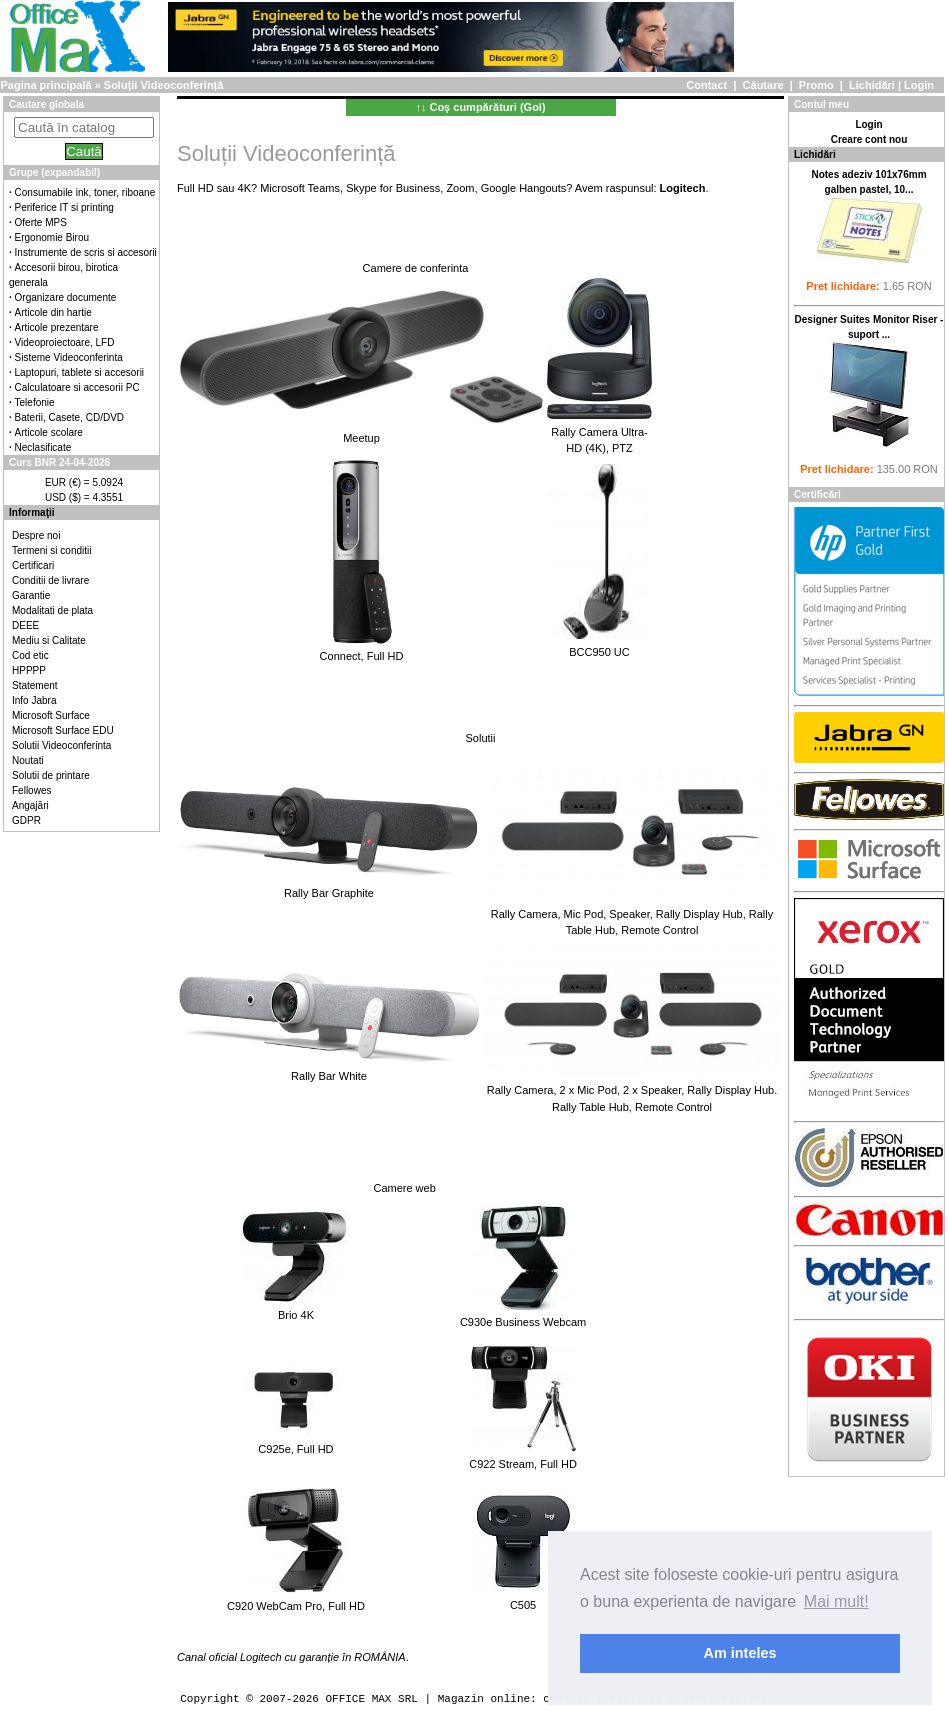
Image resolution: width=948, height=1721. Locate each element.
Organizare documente (66, 297)
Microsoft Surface (51, 715)
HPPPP (29, 670)
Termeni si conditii (51, 550)
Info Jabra (34, 700)
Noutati (28, 760)
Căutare (763, 85)
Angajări (30, 805)
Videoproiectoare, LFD (65, 342)
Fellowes (31, 790)
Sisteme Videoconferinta (69, 357)
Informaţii (32, 512)
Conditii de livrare (50, 580)
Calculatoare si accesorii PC (77, 387)
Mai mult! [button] (836, 1601)
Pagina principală (45, 85)
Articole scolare (49, 432)
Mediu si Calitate (49, 640)
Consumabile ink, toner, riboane (85, 192)
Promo (816, 85)
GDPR (26, 820)
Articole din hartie (53, 312)
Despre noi (36, 535)
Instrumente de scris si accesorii (86, 252)
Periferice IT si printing (64, 207)
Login (919, 85)
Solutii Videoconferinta (61, 745)
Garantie (31, 595)
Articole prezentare (57, 327)
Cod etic (30, 655)
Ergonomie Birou (52, 237)
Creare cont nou (869, 139)
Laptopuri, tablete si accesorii (80, 372)
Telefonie (35, 402)
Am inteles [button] (740, 1653)
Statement (35, 685)
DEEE (25, 625)
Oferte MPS (41, 222)
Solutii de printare (51, 775)
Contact (706, 85)
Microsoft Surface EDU (63, 730)
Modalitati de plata (52, 610)
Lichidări (872, 85)
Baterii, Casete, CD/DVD (69, 417)
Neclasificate (43, 447)
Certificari (33, 565)
